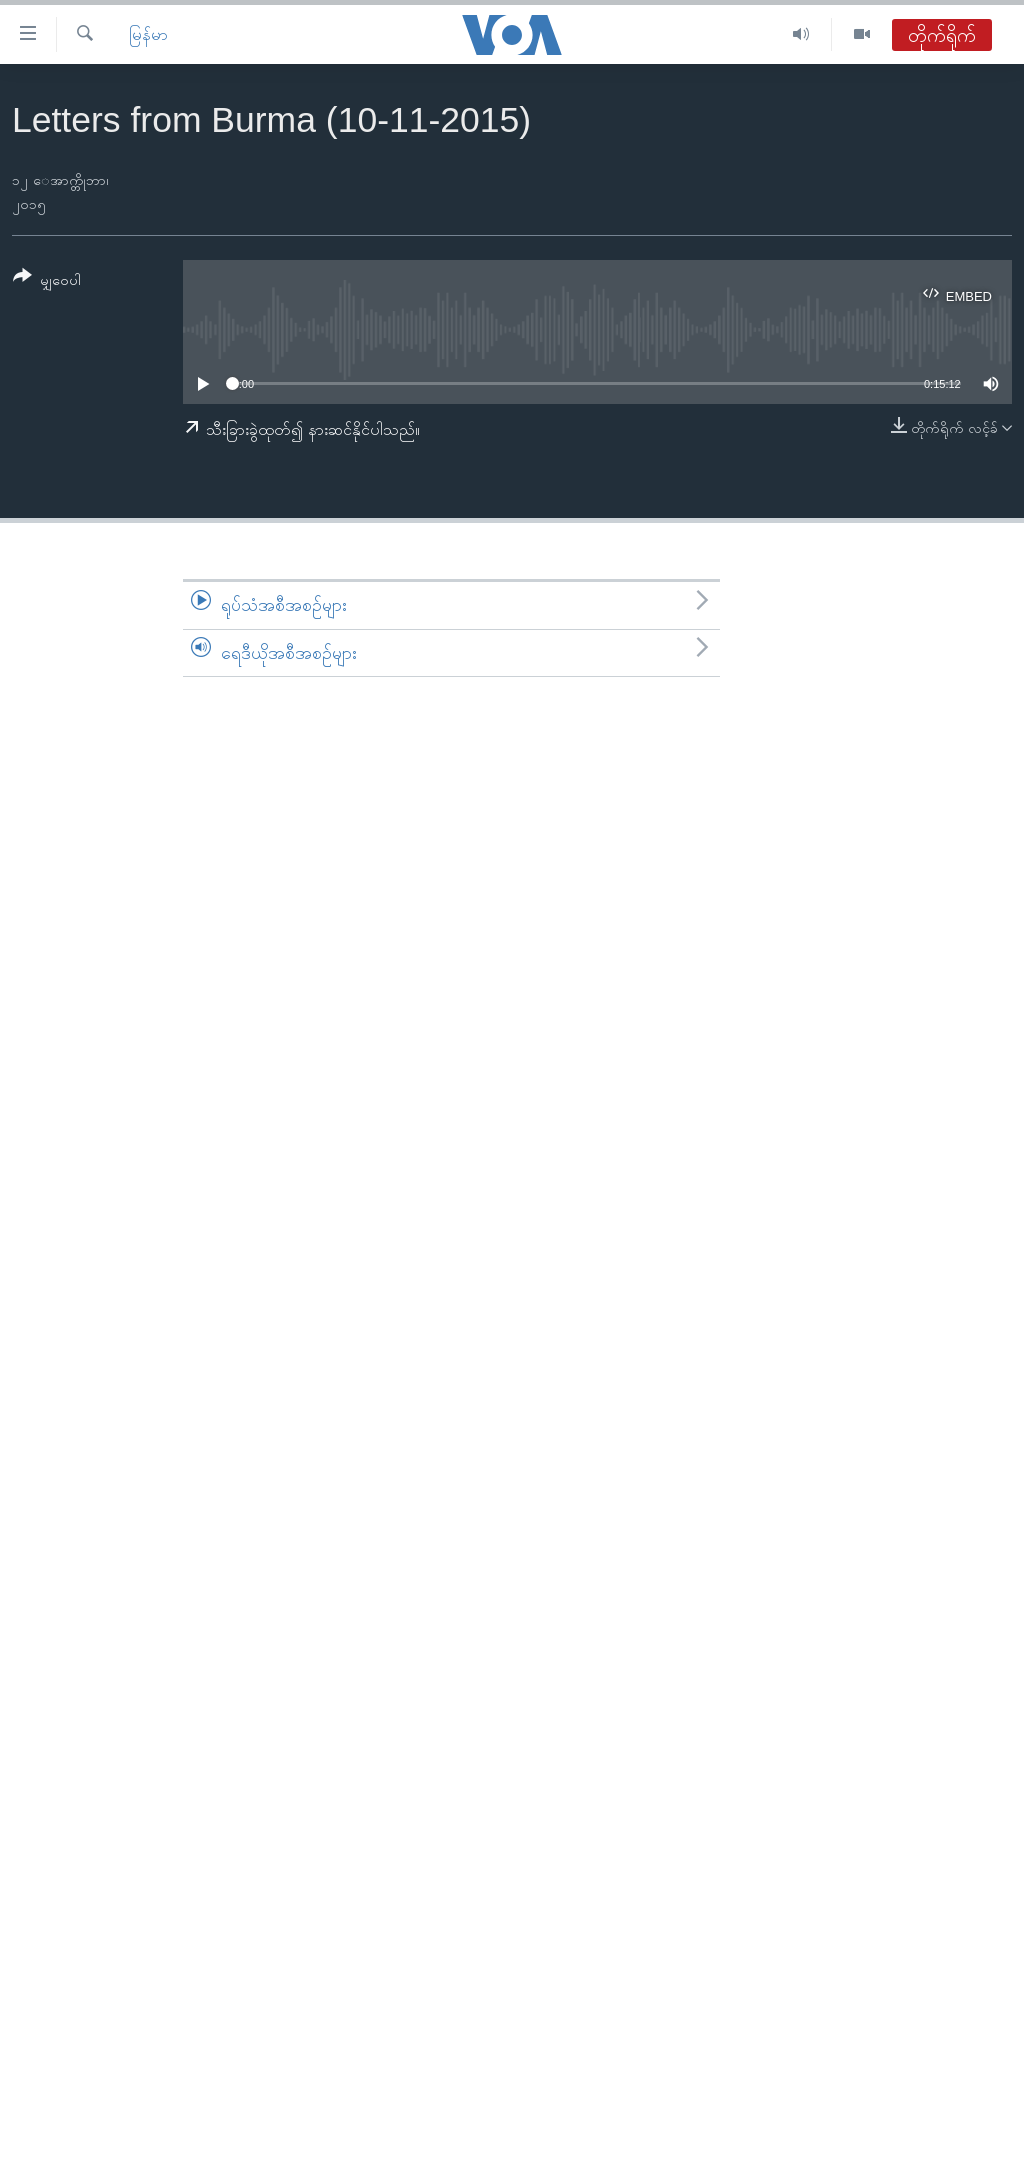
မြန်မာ (148, 34)
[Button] (47, 281)
